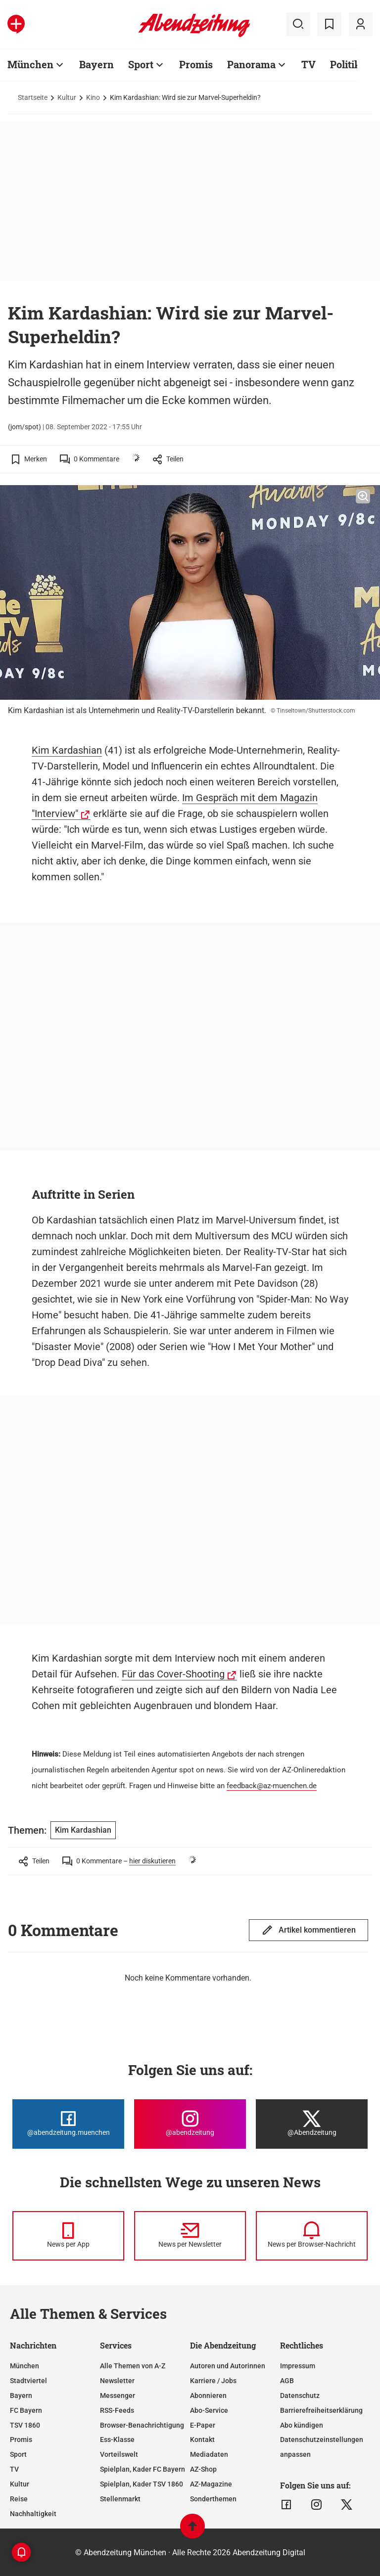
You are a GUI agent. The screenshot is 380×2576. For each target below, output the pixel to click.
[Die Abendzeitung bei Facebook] (68, 2124)
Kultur (66, 97)
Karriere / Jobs (213, 2381)
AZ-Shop (203, 2469)
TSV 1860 (25, 2425)
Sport (140, 64)
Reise (19, 2499)
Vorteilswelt (119, 2454)
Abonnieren (208, 2395)
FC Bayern (26, 2410)
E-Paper (202, 2425)
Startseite (33, 97)
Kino (93, 97)
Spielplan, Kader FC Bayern (142, 2469)
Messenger (117, 2395)
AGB (287, 2381)
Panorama (251, 64)
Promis (196, 64)
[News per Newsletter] (190, 2235)
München (30, 64)
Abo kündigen (301, 2425)
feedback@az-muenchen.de (272, 1785)
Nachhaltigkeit (33, 2514)
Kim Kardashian (67, 750)
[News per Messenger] (68, 2235)
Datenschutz (300, 2395)
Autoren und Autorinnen (227, 2366)
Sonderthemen (213, 2499)
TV (308, 64)
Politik (345, 64)
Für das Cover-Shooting (173, 1674)
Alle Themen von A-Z (132, 2366)
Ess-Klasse (117, 2439)
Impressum (297, 2366)
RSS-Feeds (117, 2410)
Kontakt (202, 2439)
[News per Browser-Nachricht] (312, 2235)
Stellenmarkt (120, 2499)
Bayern (96, 64)
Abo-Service (209, 2410)
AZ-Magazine (211, 2484)
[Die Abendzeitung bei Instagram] (190, 2124)
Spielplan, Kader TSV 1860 (141, 2484)
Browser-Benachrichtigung (142, 2425)
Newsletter (117, 2381)
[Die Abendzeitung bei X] (312, 2124)
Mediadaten (209, 2454)
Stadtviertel (28, 2381)
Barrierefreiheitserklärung (321, 2410)
